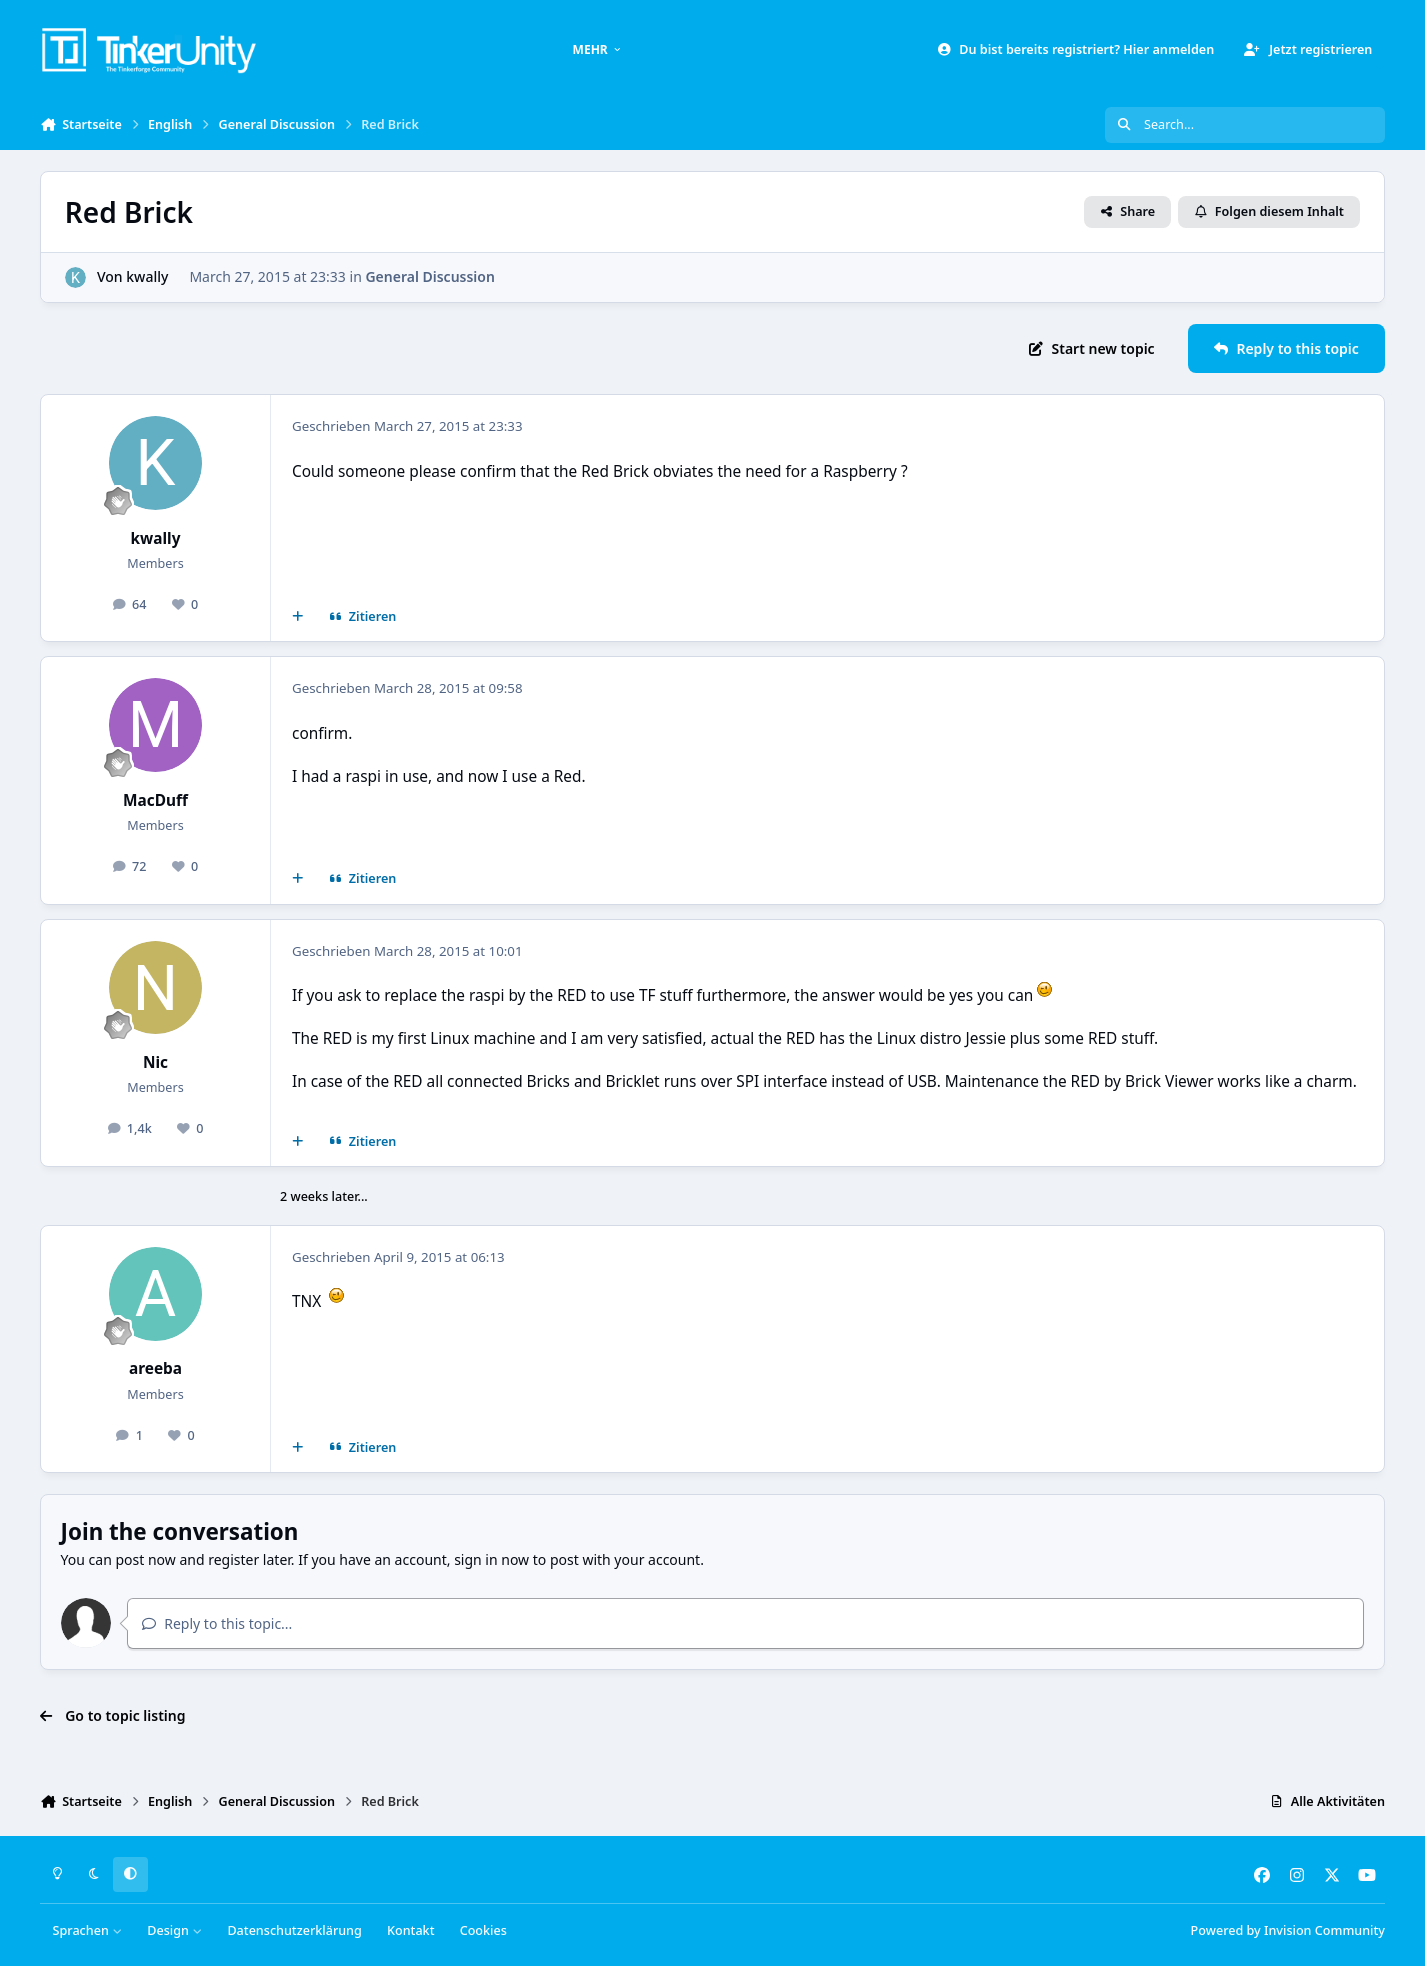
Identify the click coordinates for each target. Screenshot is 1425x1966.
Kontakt (410, 1930)
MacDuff (155, 800)
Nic (155, 1062)
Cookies (483, 1930)
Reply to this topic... (217, 1623)
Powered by (1288, 1930)
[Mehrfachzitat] (298, 617)
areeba (155, 1368)
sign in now (491, 1559)
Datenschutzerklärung (294, 1930)
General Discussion (429, 276)
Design (174, 1930)
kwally (147, 276)
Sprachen (88, 1930)
